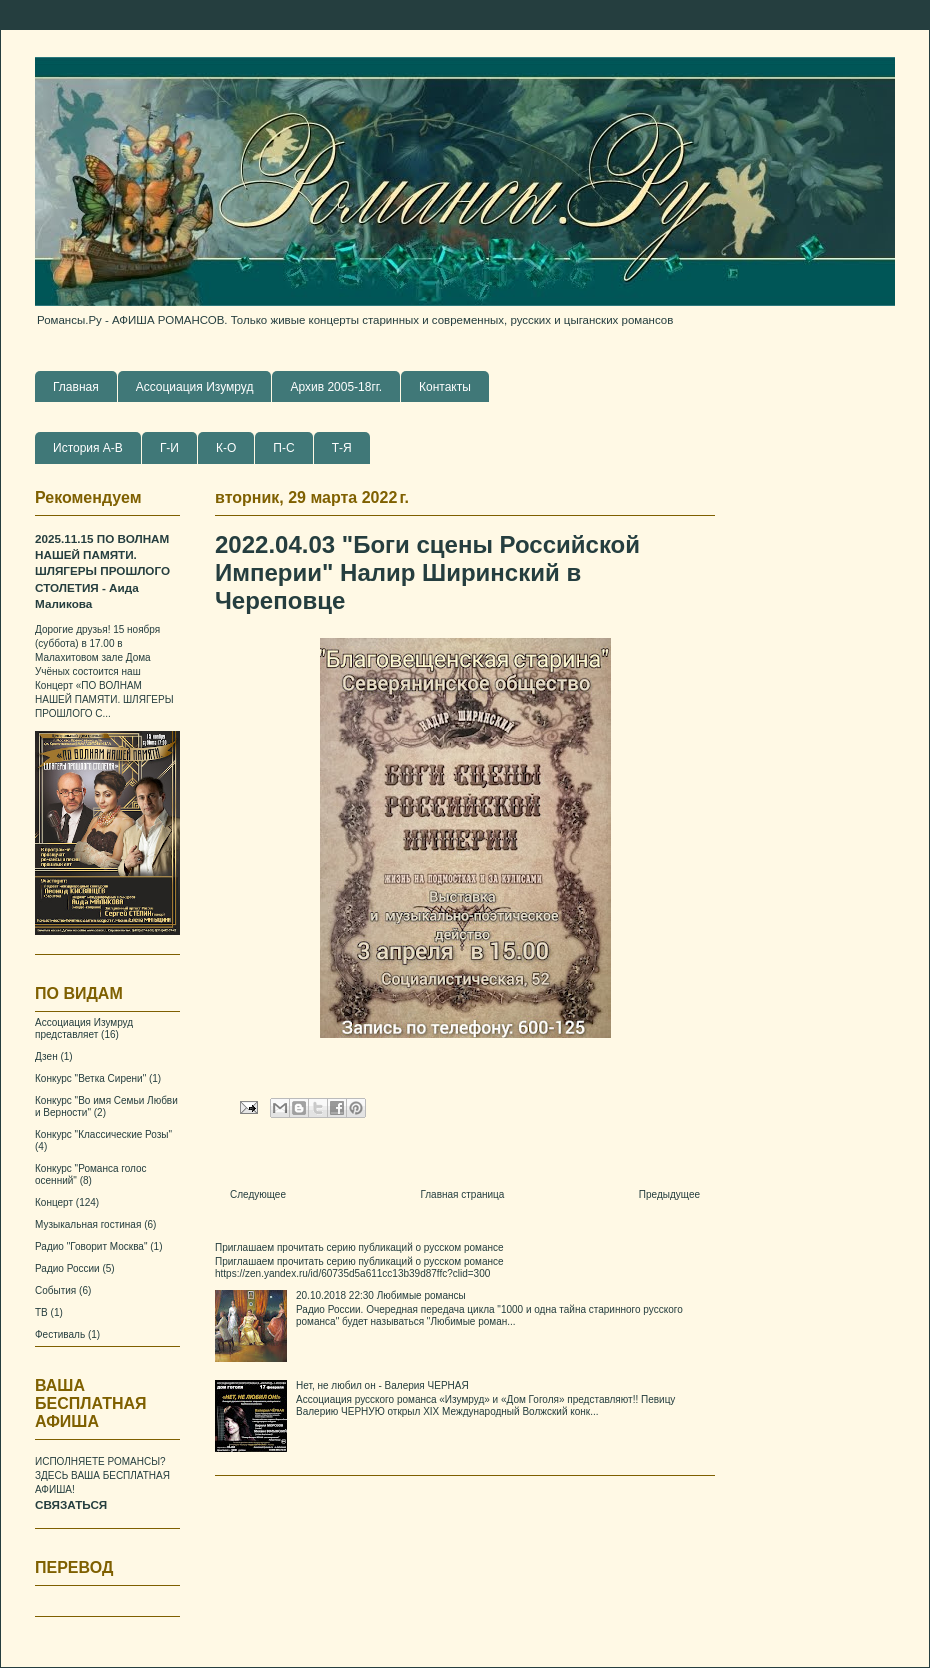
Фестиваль (60, 1334)
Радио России (67, 1268)
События (55, 1290)
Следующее (258, 1194)
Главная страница (462, 1194)
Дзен (46, 1056)
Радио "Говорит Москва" (91, 1246)
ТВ (41, 1312)
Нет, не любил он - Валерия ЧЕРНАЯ (382, 1385)
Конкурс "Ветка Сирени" (90, 1078)
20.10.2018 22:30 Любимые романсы (381, 1295)
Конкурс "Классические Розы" (103, 1134)
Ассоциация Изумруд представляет (84, 1028)
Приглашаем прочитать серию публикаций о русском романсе (359, 1247)
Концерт (54, 1202)
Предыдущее (669, 1194)
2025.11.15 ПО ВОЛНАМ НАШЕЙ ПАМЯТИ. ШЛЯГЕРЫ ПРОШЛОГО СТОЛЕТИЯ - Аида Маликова (102, 571)
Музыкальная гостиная (88, 1224)
